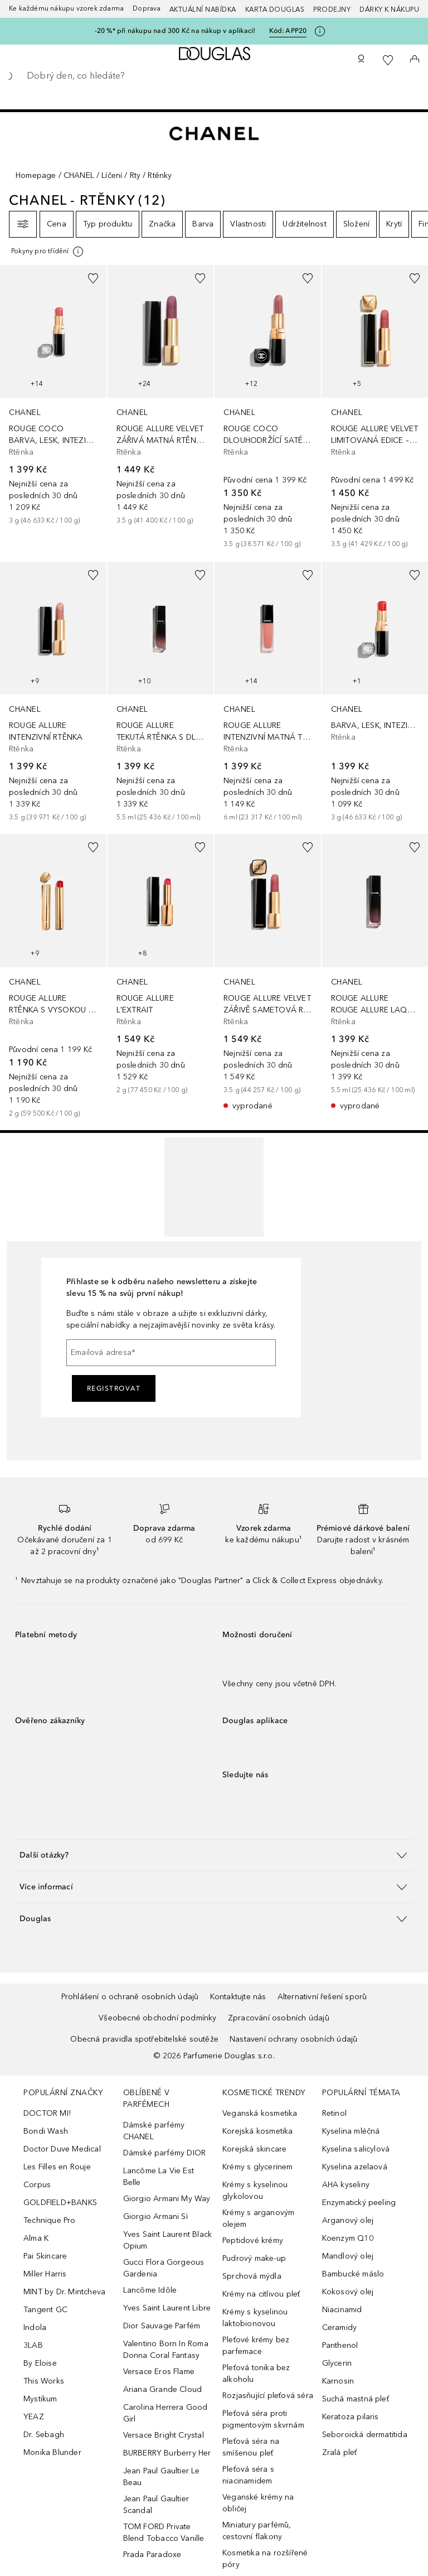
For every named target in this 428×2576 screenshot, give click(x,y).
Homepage (36, 175)
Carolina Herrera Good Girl (165, 2413)
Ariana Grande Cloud (162, 2389)
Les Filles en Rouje (57, 2167)
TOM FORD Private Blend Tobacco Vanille (164, 2532)
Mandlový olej (348, 2256)
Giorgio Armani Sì (155, 2216)
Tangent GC (45, 2309)
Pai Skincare (45, 2256)
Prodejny (332, 9)
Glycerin (337, 2363)
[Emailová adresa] (171, 1352)
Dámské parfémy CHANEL (154, 2130)
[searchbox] (214, 76)
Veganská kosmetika (260, 2113)
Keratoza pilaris (350, 2416)
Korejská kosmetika (257, 2131)
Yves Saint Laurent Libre (167, 2308)
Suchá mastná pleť (355, 2399)
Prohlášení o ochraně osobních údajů (130, 1996)
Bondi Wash (45, 2131)
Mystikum (40, 2399)
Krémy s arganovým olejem (258, 2218)
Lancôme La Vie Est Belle (158, 2176)
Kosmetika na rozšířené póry (265, 2558)
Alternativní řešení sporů (322, 1996)
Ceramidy (339, 2327)
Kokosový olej (348, 2292)
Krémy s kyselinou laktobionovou (255, 2317)
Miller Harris (45, 2274)
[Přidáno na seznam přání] (93, 278)
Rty (135, 175)
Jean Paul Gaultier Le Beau (161, 2476)
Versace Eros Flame (159, 2371)
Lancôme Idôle (150, 2290)
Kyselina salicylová (356, 2149)
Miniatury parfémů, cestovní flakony (256, 2530)
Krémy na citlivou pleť (261, 2294)
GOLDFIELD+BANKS (60, 2202)
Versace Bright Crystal (163, 2435)
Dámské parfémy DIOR (164, 2153)
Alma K (35, 2238)
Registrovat (114, 1388)
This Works (43, 2381)
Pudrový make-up (254, 2258)
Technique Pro (49, 2220)
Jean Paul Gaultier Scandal (156, 2504)
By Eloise (40, 2363)
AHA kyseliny (345, 2184)
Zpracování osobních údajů (278, 2018)
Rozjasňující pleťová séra (267, 2395)
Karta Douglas (275, 9)
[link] (53, 396)
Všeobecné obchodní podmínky (157, 2018)
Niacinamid (342, 2309)
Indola (34, 2327)
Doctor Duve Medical (62, 2149)
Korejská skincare (254, 2149)
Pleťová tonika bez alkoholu (256, 2373)
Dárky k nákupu (389, 9)
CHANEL (79, 175)
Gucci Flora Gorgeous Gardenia (164, 2268)
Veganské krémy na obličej (258, 2503)
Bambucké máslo (353, 2274)
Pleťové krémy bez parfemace (255, 2345)
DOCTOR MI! (47, 2113)
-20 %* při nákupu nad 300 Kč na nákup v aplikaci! (175, 31)
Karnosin (338, 2381)
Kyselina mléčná (351, 2131)
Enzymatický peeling (359, 2202)
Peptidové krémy (252, 2240)
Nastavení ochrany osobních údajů (293, 2039)
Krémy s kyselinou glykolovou (255, 2190)
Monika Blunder (52, 2452)
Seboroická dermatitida (364, 2434)
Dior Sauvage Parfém (162, 2326)
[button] (214, 1855)
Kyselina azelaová (354, 2167)
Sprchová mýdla (251, 2276)
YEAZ (33, 2416)
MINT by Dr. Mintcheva (64, 2292)
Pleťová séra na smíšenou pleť (250, 2447)
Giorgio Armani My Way (167, 2198)
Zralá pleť (339, 2452)
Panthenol (340, 2345)
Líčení (111, 175)
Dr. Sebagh (43, 2434)
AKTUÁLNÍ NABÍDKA (202, 9)
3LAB (33, 2345)
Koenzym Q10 (347, 2238)
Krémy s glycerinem (257, 2167)
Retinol (334, 2113)
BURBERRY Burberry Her (167, 2453)
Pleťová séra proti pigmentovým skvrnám (263, 2419)
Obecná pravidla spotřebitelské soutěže (144, 2039)
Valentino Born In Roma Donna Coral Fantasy (165, 2349)
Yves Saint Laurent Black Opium (167, 2240)
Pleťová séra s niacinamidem (248, 2475)
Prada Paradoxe (152, 2554)
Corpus (37, 2184)
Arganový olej (348, 2220)
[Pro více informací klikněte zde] (320, 31)
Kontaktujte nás (238, 1996)
